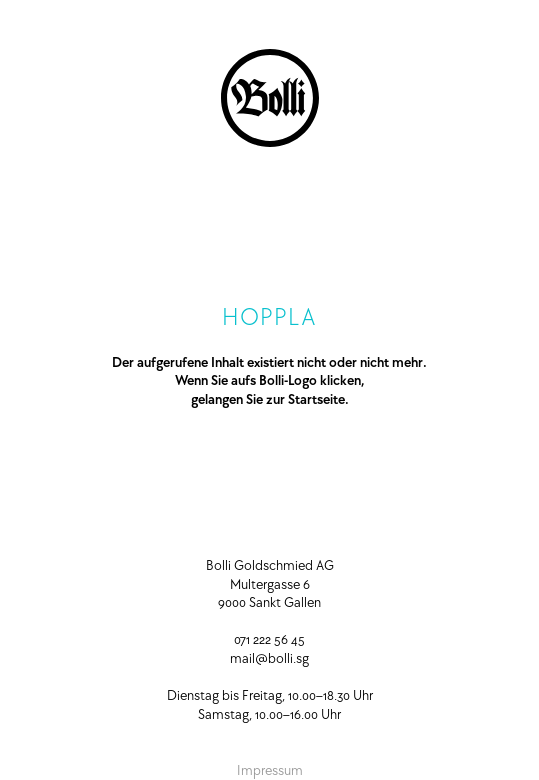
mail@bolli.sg (269, 658)
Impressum (270, 770)
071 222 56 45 (269, 639)
